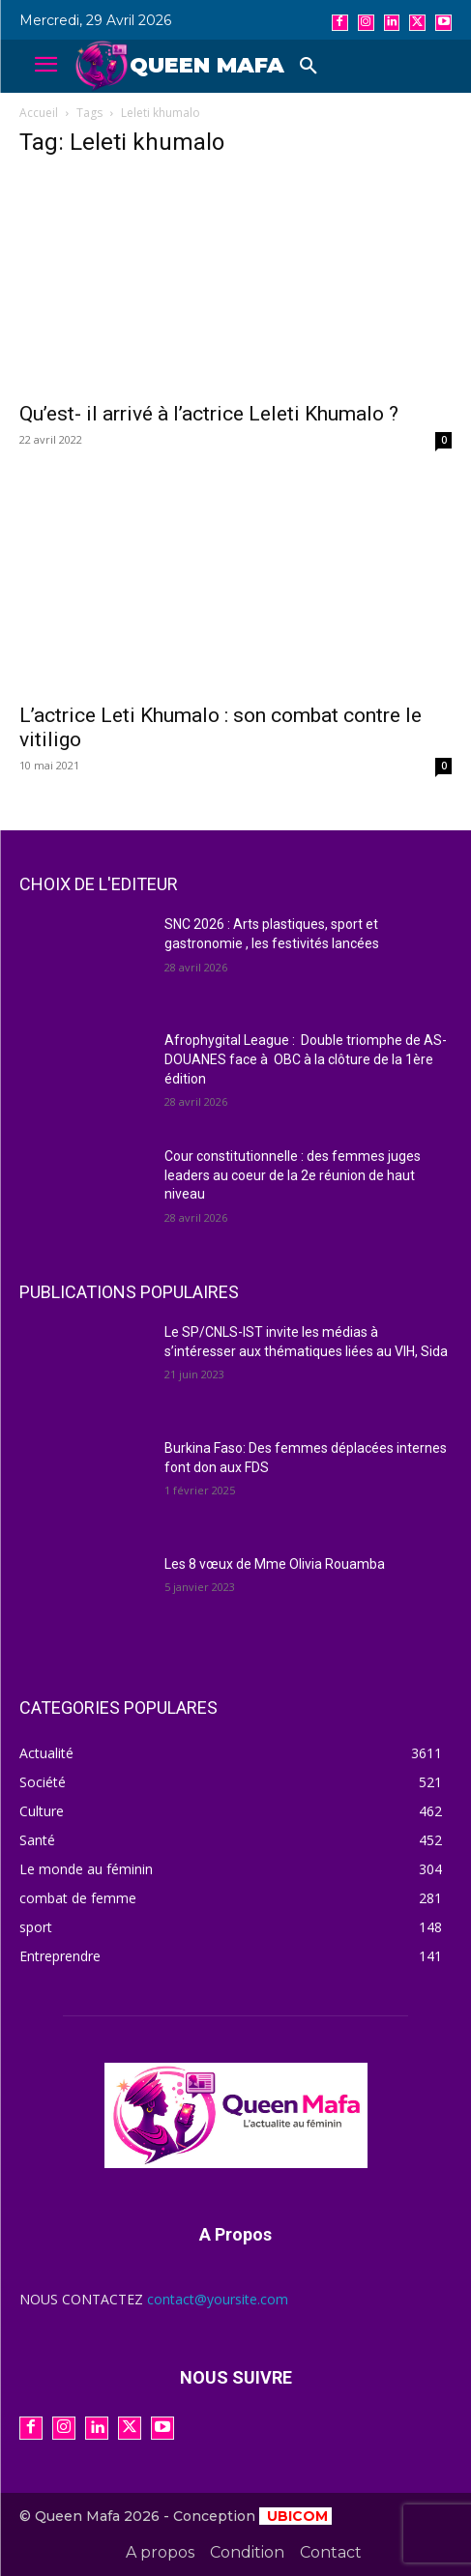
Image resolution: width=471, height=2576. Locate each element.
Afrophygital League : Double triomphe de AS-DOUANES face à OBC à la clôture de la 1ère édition (305, 1058)
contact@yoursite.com (217, 2299)
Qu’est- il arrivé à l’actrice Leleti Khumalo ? (208, 413)
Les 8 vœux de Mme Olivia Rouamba (274, 1564)
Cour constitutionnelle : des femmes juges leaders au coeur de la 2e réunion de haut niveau (292, 1174)
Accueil (38, 112)
